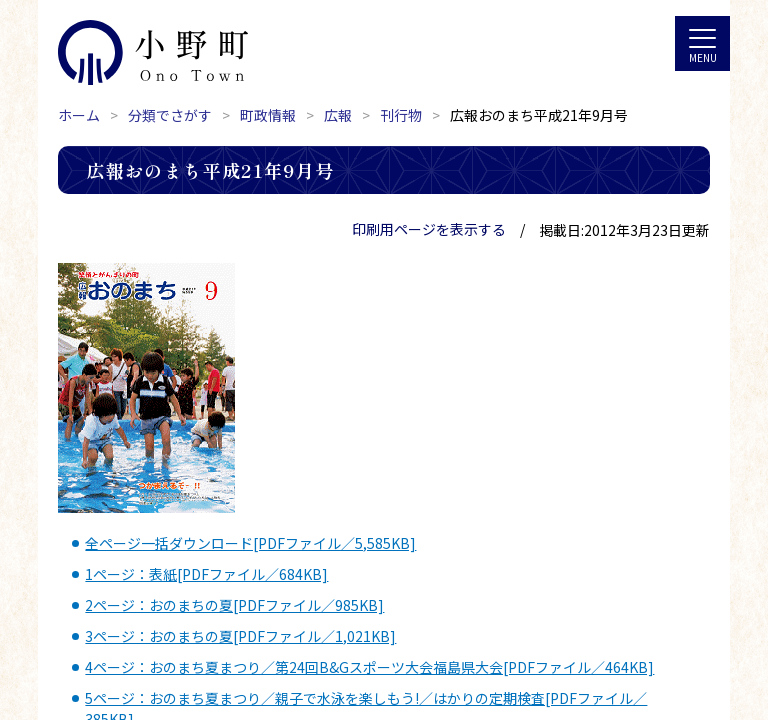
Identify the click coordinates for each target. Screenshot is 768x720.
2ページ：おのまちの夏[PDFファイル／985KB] (234, 605)
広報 (338, 115)
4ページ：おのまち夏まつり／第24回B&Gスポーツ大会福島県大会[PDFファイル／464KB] (369, 667)
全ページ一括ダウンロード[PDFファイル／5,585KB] (250, 543)
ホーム (79, 115)
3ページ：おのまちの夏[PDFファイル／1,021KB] (240, 636)
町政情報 (268, 115)
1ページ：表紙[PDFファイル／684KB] (206, 574)
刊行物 (401, 115)
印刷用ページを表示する (429, 229)
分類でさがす (170, 115)
